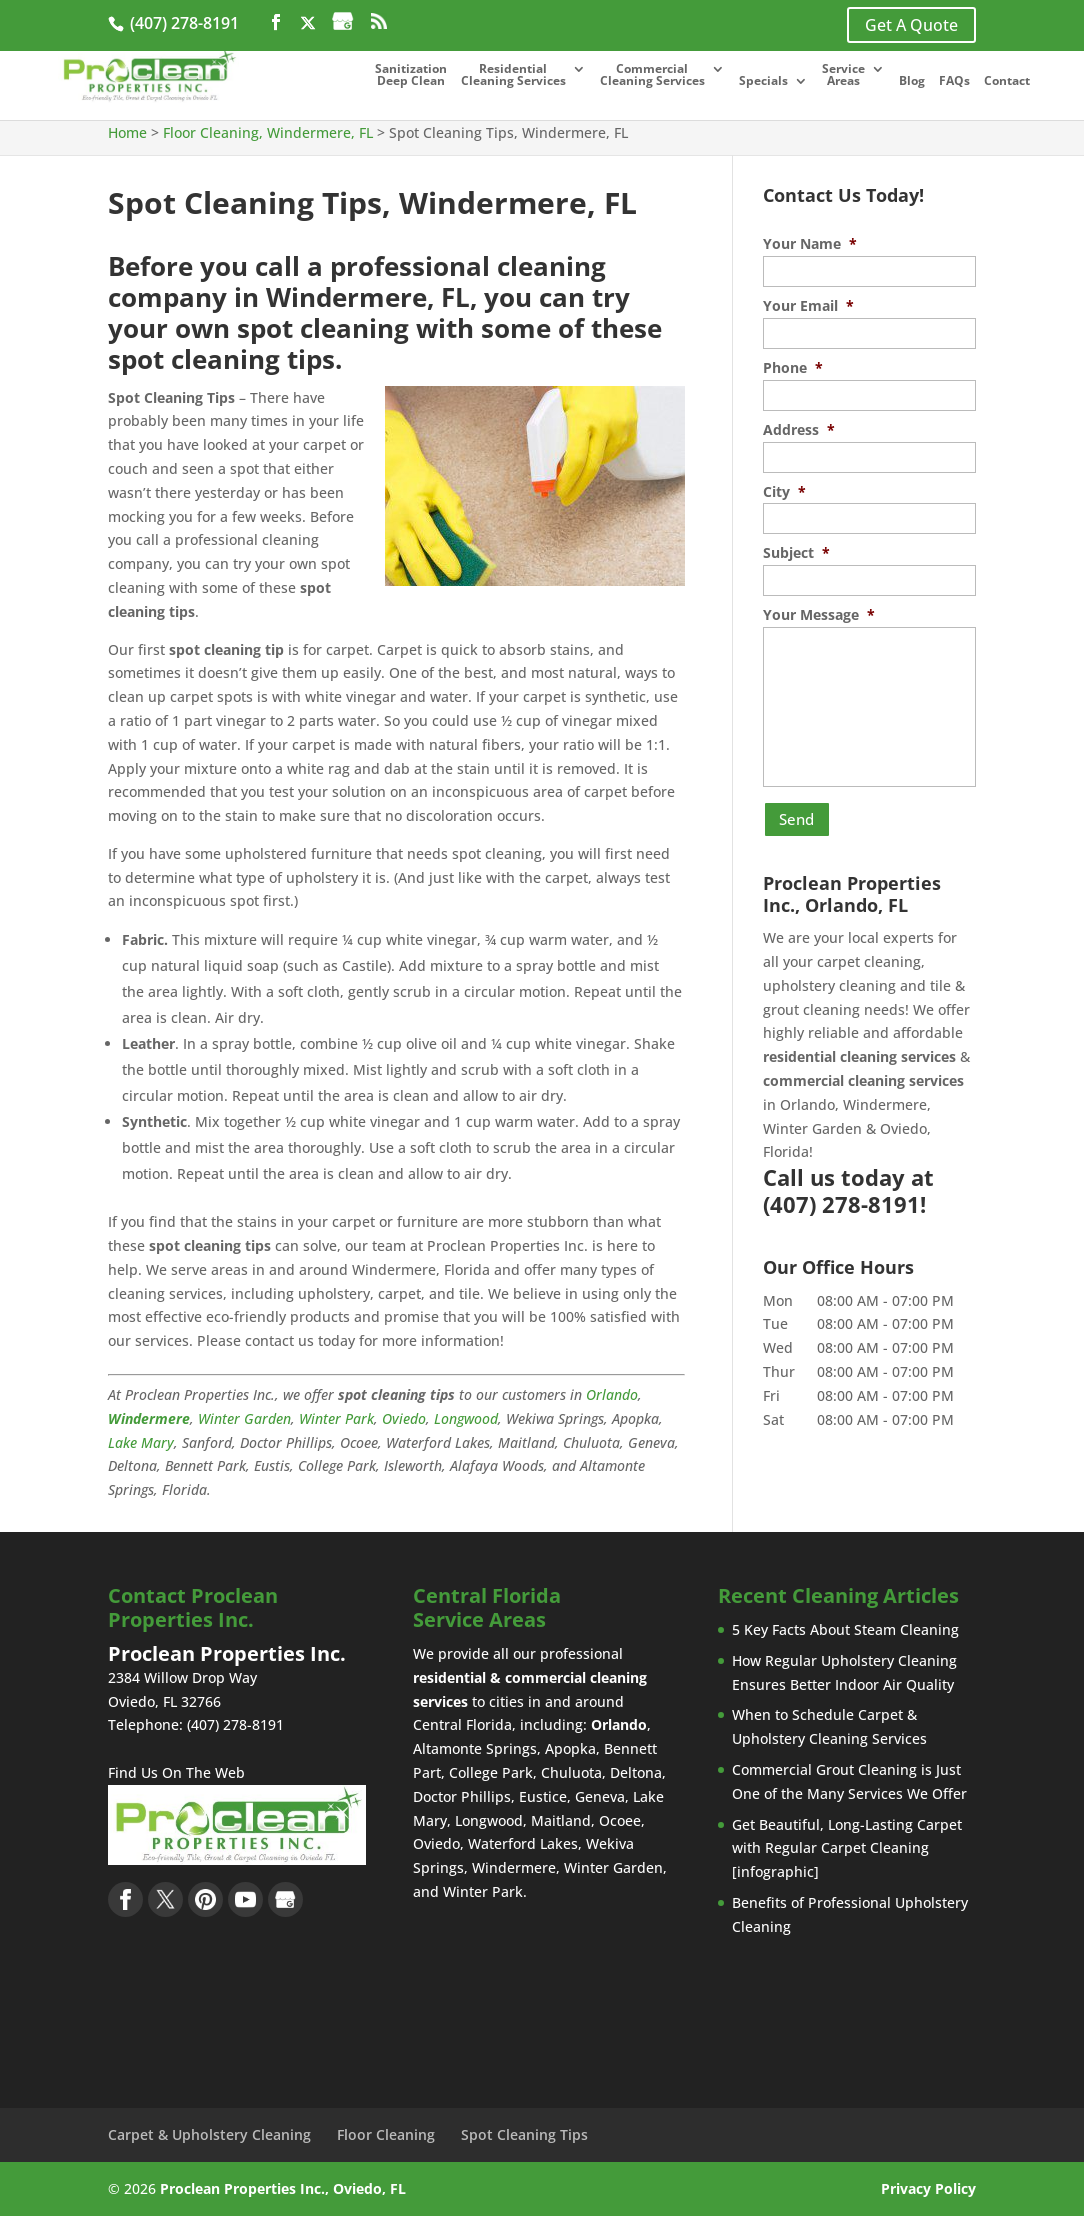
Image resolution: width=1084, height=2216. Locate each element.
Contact (1007, 82)
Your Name (810, 244)
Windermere (149, 1418)
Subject (796, 553)
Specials (763, 82)
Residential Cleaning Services (513, 76)
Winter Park (336, 1418)
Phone (793, 368)
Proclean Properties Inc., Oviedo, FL (283, 2188)
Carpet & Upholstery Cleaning (209, 2134)
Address (799, 430)
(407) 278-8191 (182, 23)
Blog (912, 82)
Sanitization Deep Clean (411, 76)
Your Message (819, 615)
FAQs (954, 82)
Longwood (466, 1418)
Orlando (612, 1394)
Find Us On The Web (176, 1772)
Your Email (808, 306)
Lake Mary (141, 1442)
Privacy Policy (928, 2188)
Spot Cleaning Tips (524, 2134)
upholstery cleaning (829, 979)
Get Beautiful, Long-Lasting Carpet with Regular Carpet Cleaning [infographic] (847, 1848)
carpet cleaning (869, 955)
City (784, 492)
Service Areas (843, 76)
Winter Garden (244, 1418)
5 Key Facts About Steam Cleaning (845, 1629)
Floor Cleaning (386, 2134)
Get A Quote (911, 25)
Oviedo (404, 1418)
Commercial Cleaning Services (652, 76)
